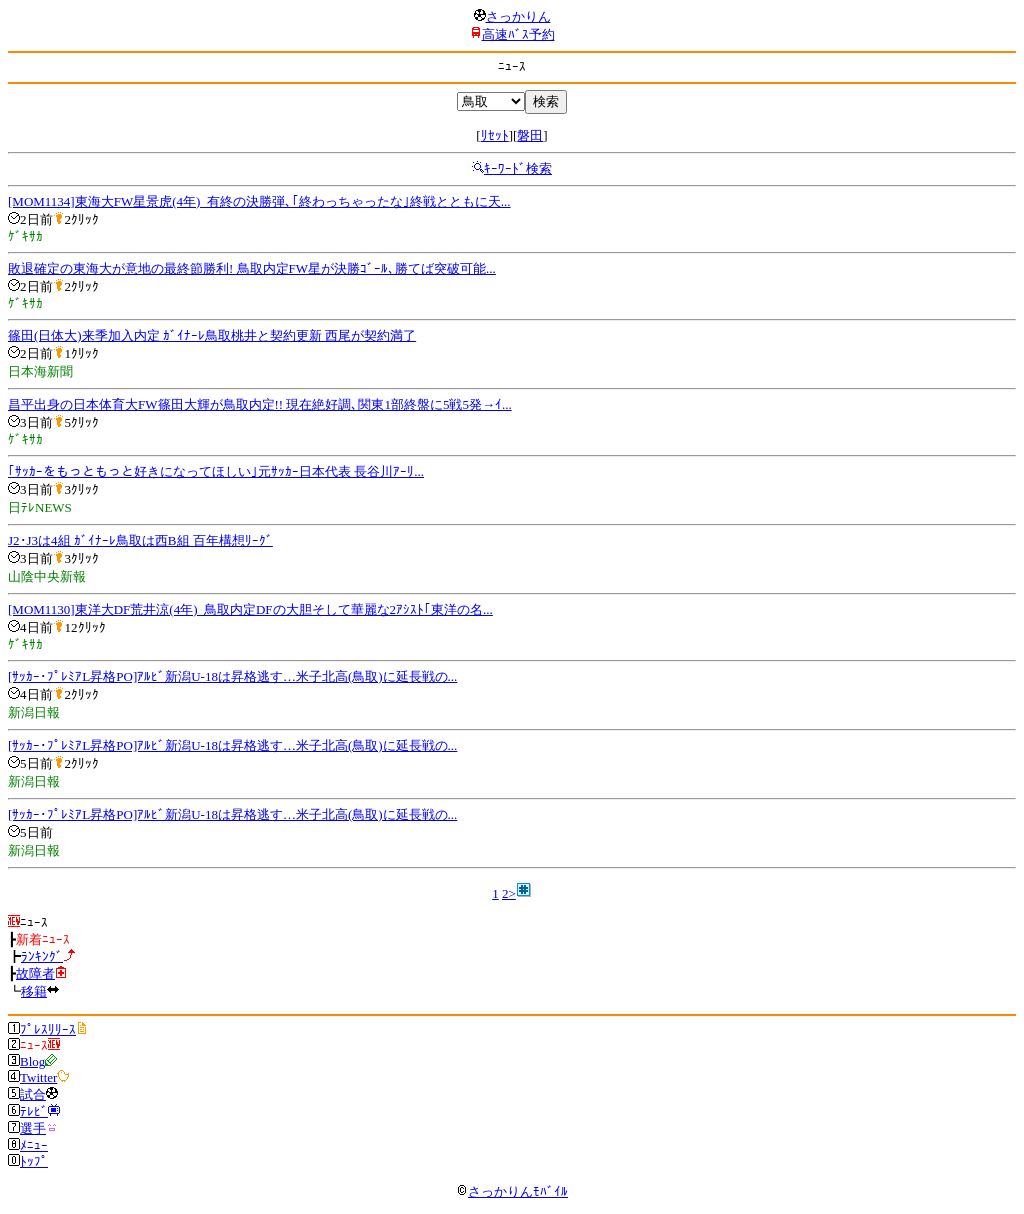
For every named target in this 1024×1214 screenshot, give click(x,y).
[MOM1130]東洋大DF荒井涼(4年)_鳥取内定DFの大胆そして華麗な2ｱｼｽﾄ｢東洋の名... (250, 609)
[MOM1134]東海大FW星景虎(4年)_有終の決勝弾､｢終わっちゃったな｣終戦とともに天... (259, 201)
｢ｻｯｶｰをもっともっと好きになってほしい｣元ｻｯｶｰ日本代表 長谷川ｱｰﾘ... (216, 471)
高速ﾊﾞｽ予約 (518, 34)
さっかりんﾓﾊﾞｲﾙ (512, 1191)
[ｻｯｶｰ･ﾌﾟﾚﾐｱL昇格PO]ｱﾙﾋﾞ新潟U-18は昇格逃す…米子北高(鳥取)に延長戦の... (232, 676)
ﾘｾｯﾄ (495, 135)
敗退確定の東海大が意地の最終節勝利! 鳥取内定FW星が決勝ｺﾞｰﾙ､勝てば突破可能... (252, 268)
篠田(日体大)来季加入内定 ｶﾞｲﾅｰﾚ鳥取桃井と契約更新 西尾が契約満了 (212, 335)
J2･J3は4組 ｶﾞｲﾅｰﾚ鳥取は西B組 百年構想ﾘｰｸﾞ (140, 540)
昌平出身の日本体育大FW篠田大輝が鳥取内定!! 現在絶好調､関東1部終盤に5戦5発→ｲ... (260, 404)
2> (509, 893)
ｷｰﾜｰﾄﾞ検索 (518, 168)
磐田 (530, 135)
